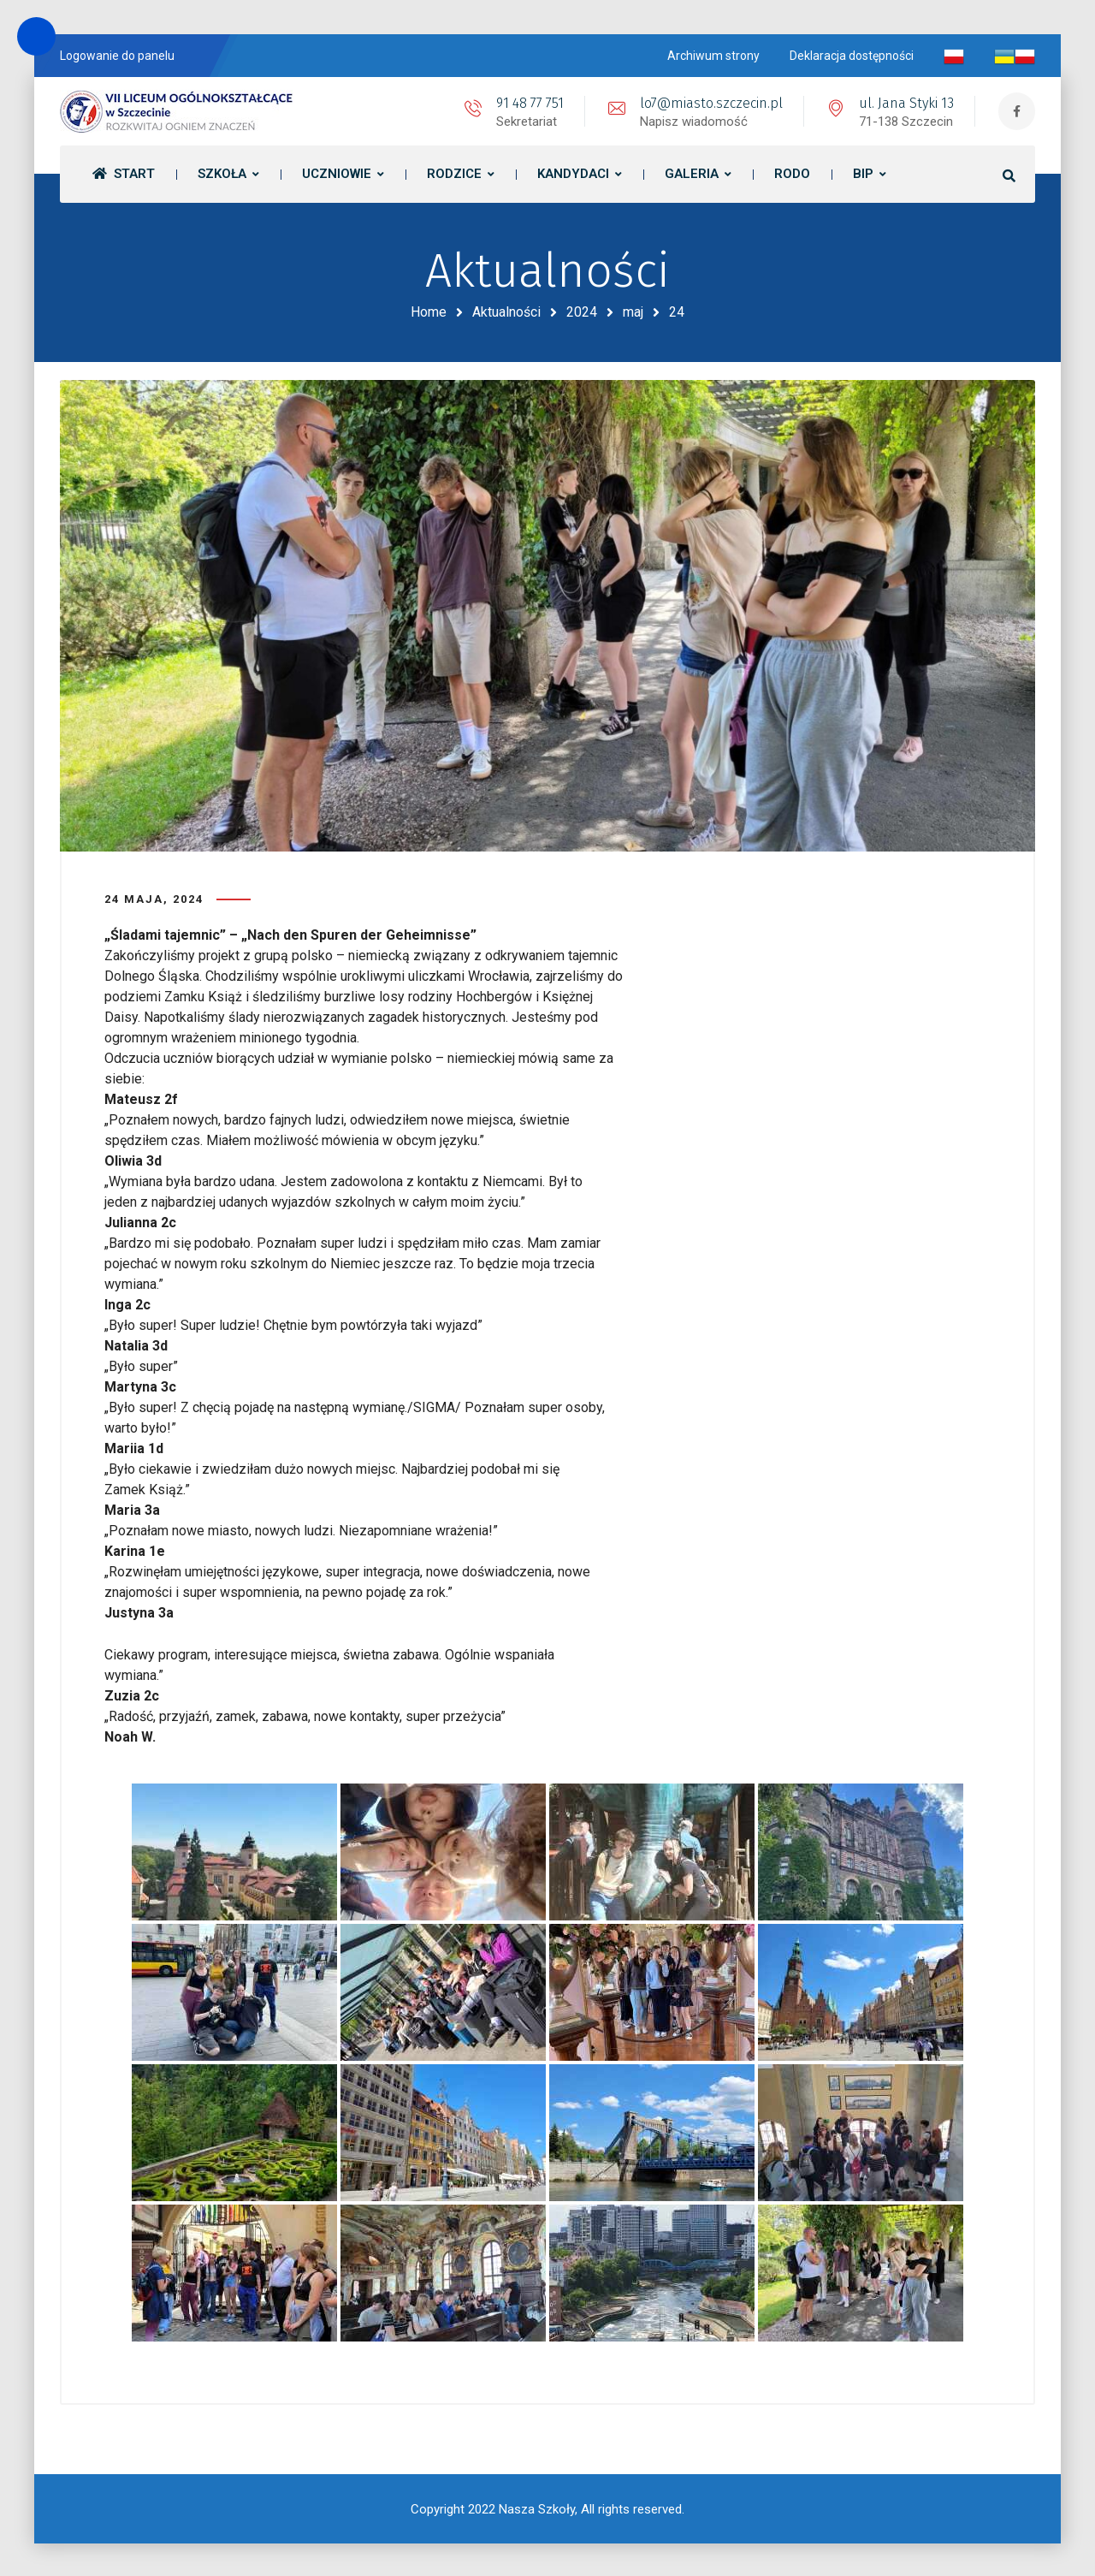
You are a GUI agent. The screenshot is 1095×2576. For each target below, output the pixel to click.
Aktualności (506, 312)
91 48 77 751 (528, 103)
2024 (581, 312)
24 (676, 312)
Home (429, 312)
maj (633, 312)
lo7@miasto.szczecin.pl (709, 103)
